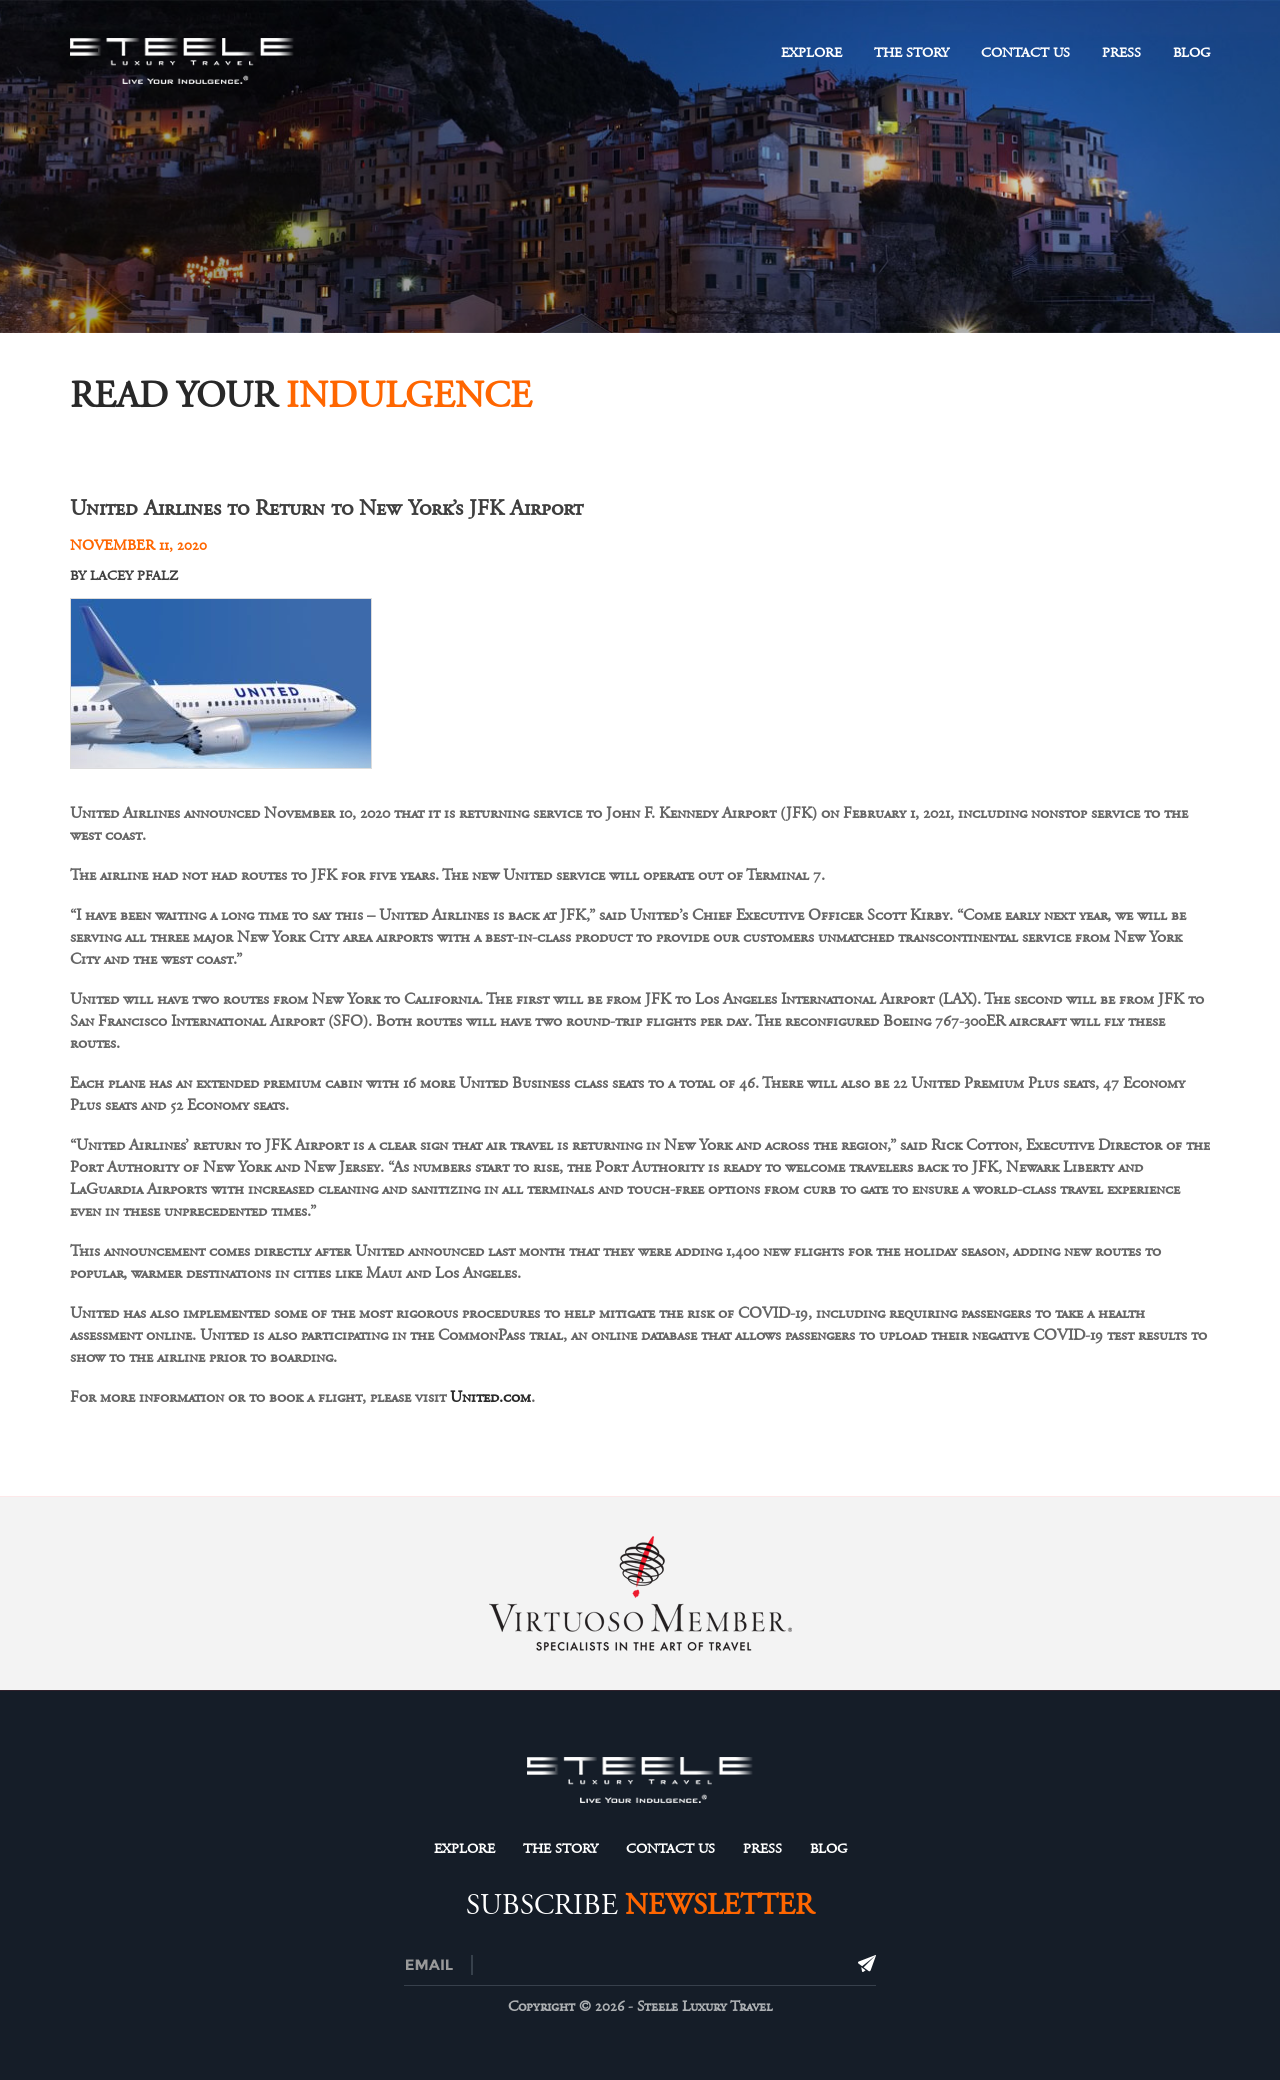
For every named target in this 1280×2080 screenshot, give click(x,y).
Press (1121, 53)
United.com (490, 1397)
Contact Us (1025, 53)
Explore (811, 53)
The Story (911, 53)
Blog (1191, 53)
